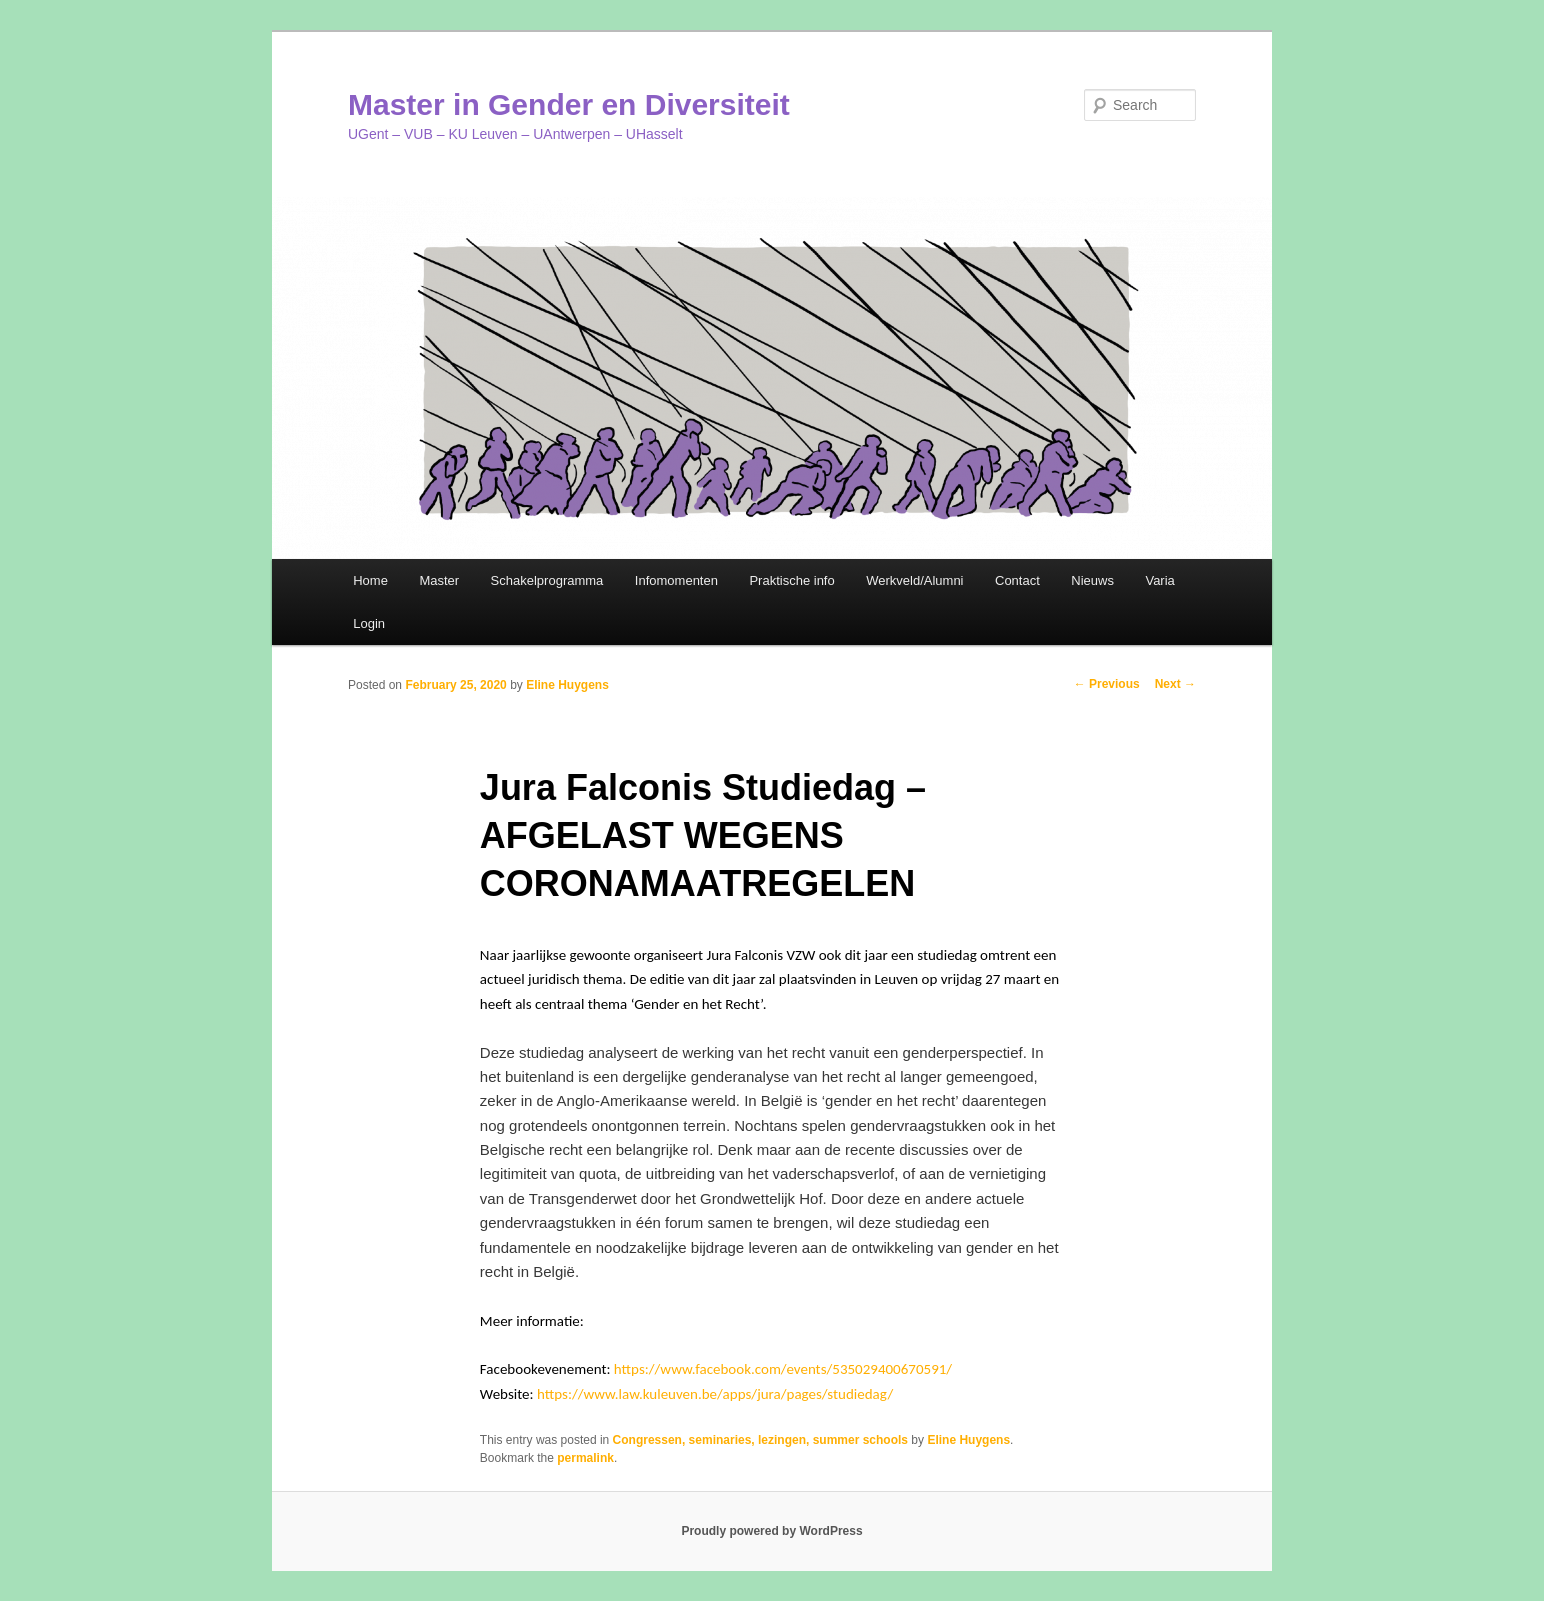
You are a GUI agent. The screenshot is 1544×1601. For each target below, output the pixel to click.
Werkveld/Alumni (914, 580)
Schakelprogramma (547, 580)
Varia (1159, 580)
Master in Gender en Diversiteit (569, 104)
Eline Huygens (567, 685)
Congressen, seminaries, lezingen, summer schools (760, 1440)
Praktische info (791, 580)
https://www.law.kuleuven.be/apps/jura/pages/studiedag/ (715, 1394)
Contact (1017, 580)
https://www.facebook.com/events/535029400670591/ (783, 1369)
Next (1175, 684)
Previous (1107, 684)
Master (439, 580)
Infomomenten (676, 580)
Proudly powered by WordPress (771, 1531)
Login (369, 623)
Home (370, 580)
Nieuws (1092, 580)
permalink (585, 1458)
